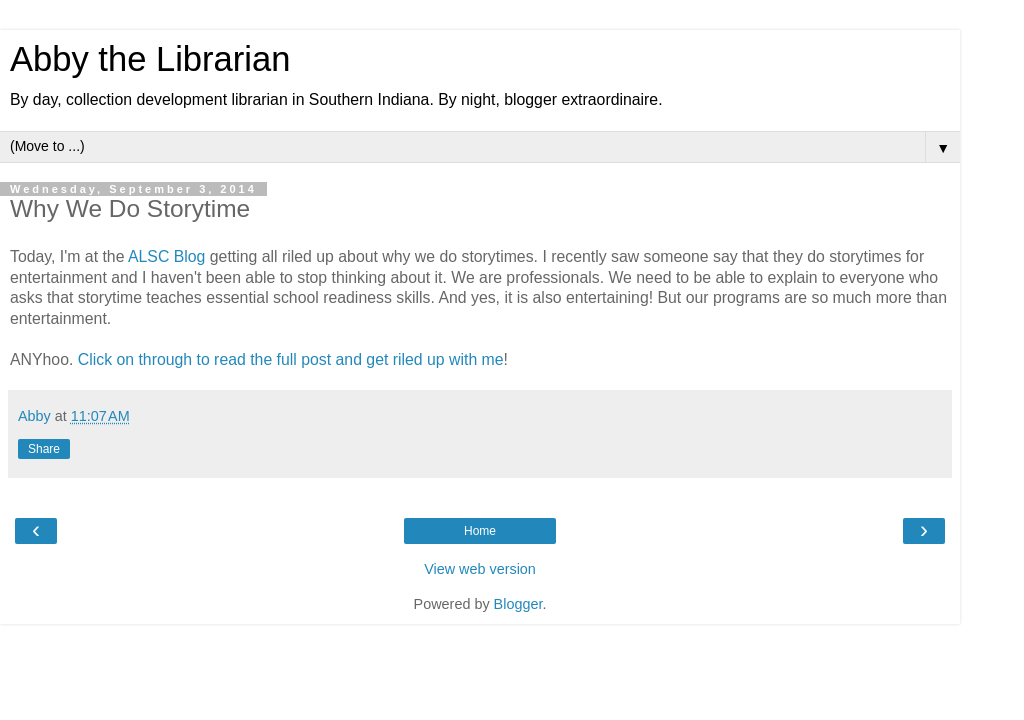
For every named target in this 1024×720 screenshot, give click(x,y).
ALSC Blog (166, 256)
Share (44, 449)
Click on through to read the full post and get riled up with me (291, 359)
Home (480, 531)
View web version (480, 569)
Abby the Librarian (150, 59)
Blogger (518, 604)
